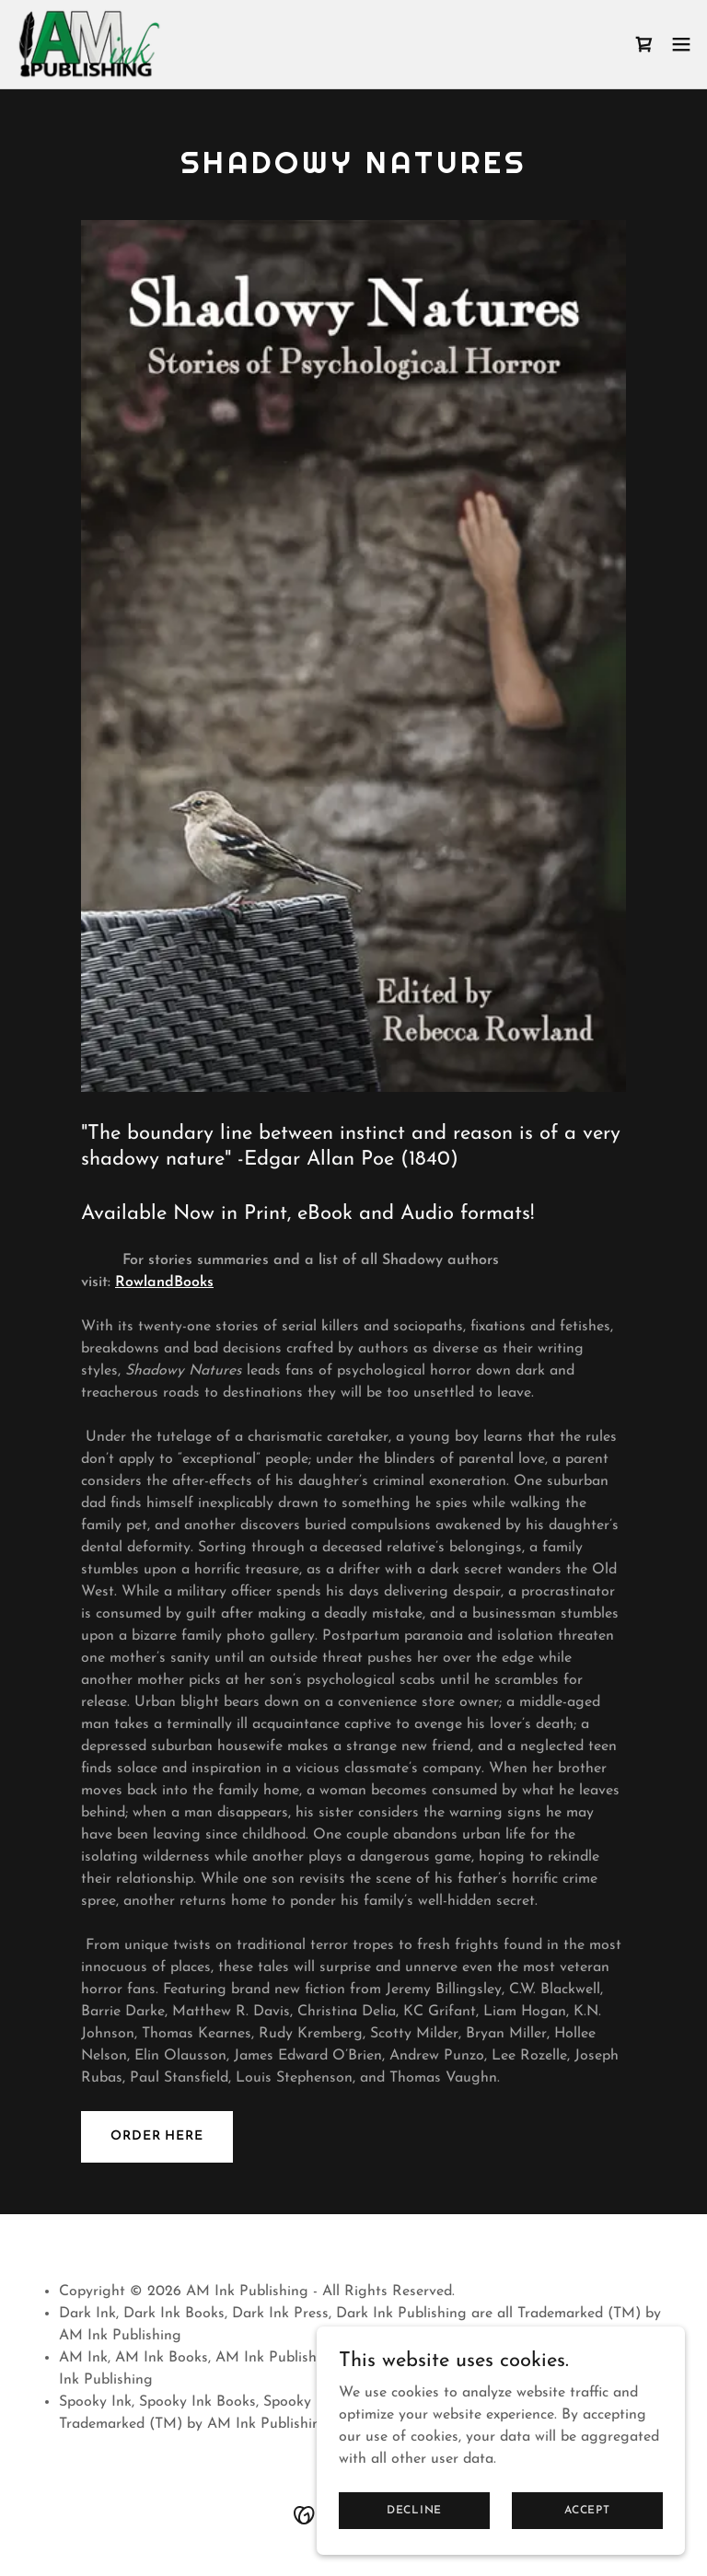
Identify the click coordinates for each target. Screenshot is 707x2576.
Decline (414, 2509)
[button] (681, 44)
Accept (587, 2509)
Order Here (156, 2136)
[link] (88, 44)
